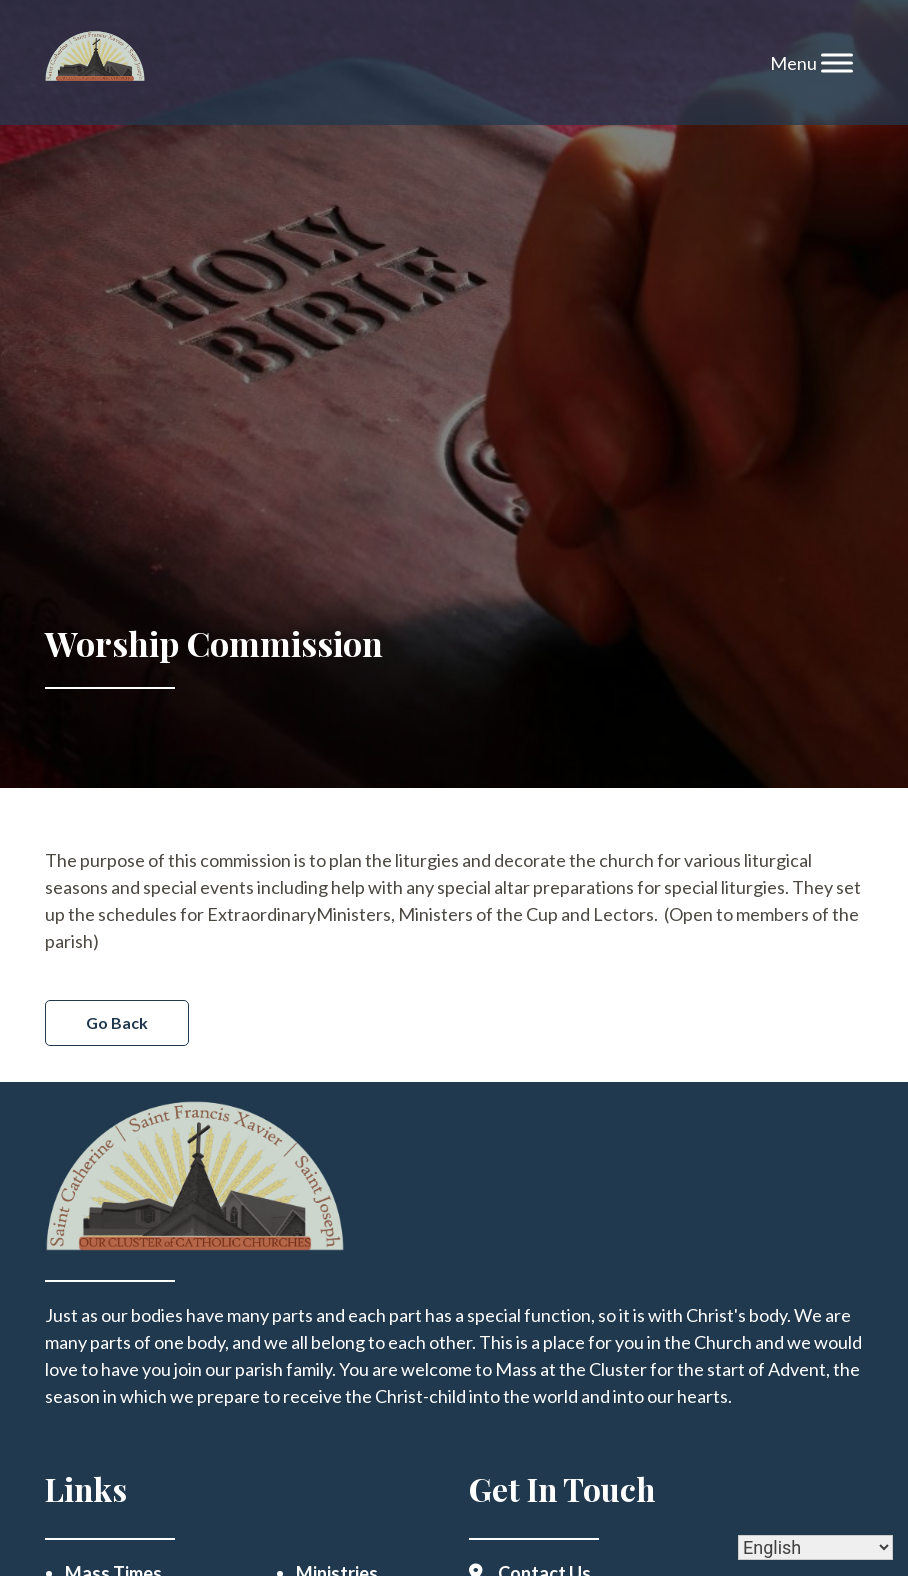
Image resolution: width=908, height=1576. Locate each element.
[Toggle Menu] (837, 62)
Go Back (117, 1022)
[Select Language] (815, 1547)
